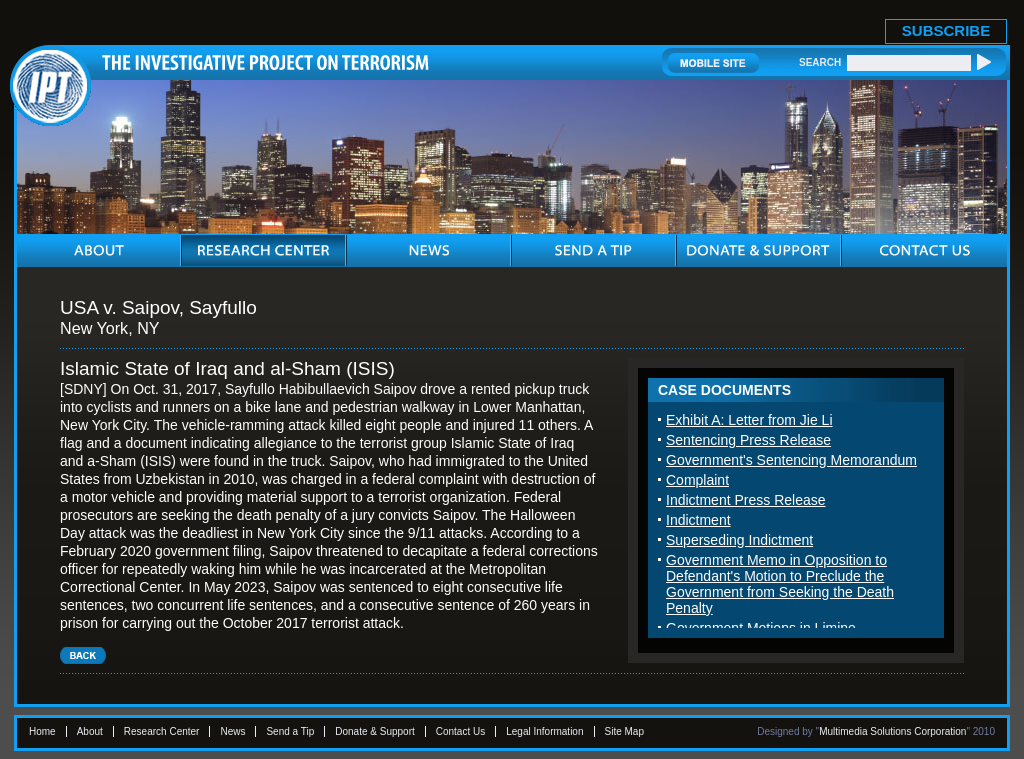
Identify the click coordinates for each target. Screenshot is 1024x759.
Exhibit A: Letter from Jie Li (749, 420)
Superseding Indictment (739, 540)
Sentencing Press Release (748, 440)
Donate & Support (375, 731)
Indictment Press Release (746, 500)
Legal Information (544, 731)
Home (42, 731)
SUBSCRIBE (946, 30)
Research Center (162, 731)
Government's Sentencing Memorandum (791, 460)
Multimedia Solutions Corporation (892, 731)
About (90, 731)
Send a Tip (290, 731)
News (232, 731)
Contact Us (460, 731)
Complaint (697, 480)
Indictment (698, 520)
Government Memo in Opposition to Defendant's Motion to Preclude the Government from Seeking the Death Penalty (780, 584)
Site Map (624, 731)
